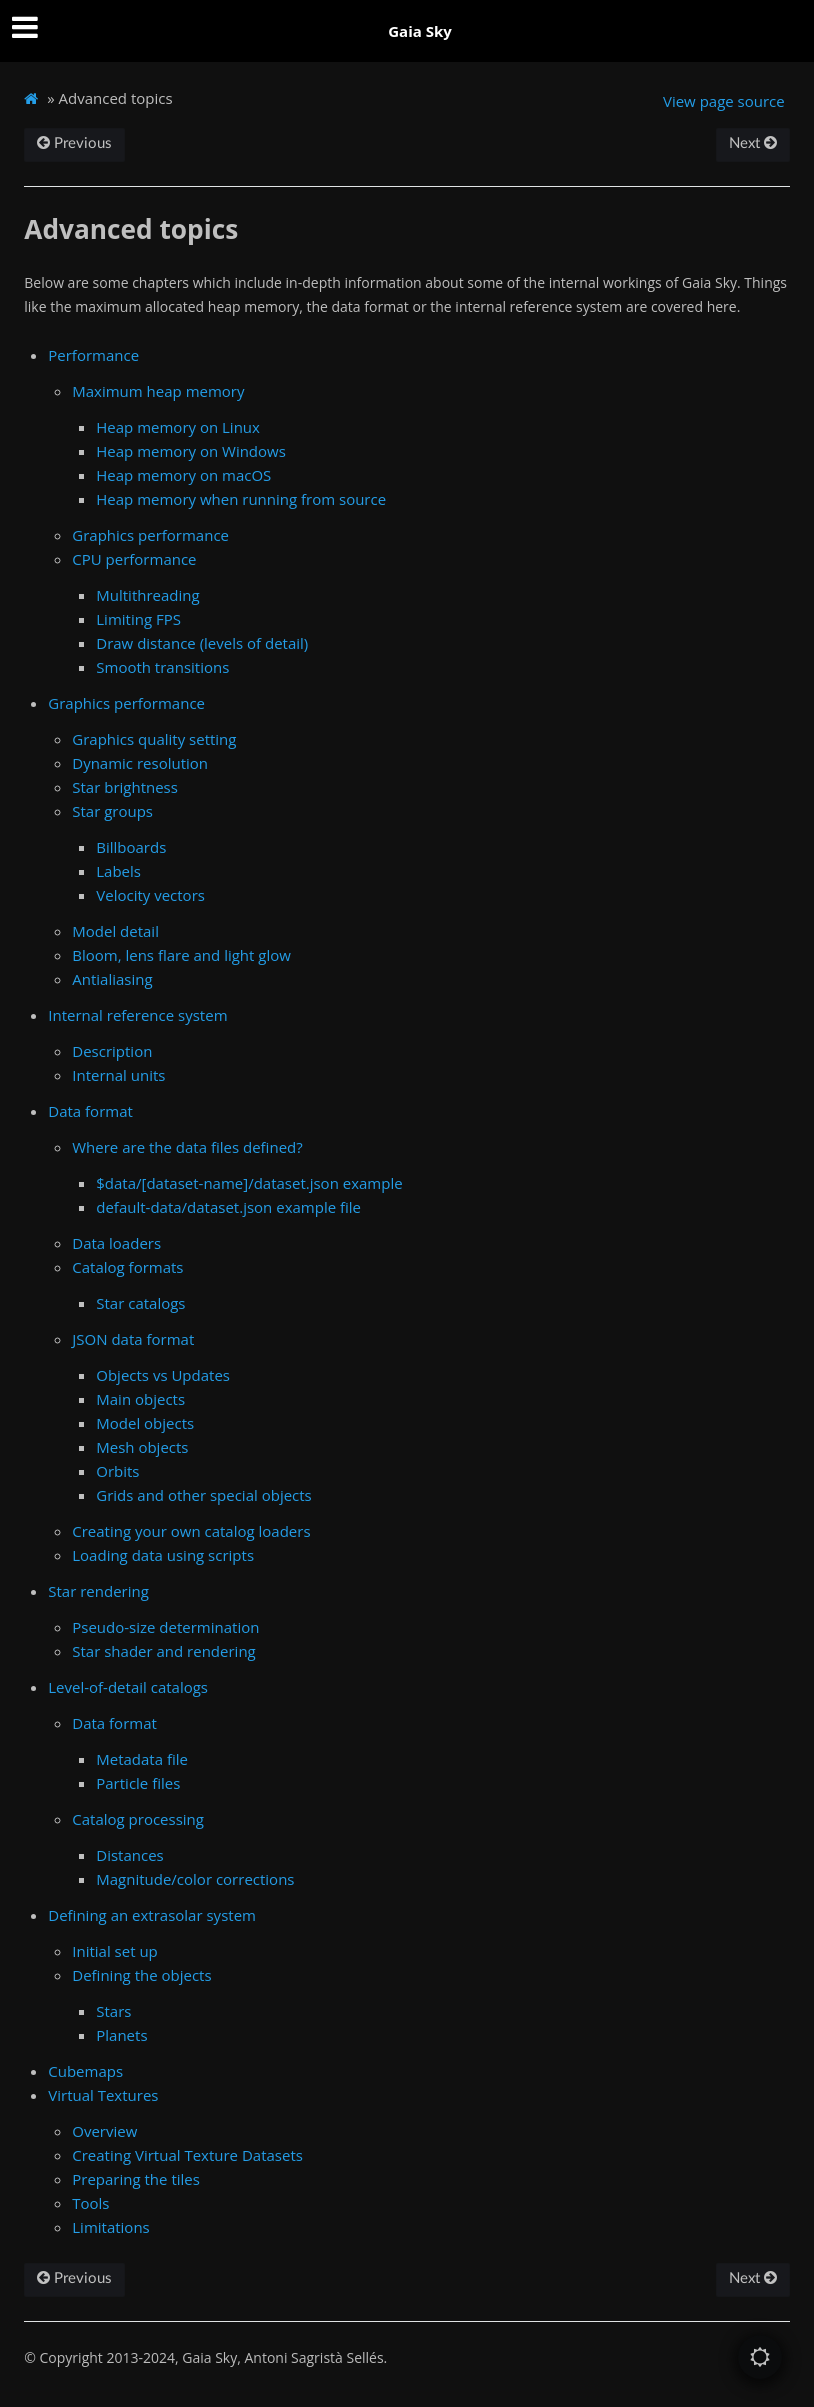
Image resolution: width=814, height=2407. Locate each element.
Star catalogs (140, 1303)
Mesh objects (142, 1447)
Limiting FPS (138, 619)
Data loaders (116, 1243)
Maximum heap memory (158, 391)
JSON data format (133, 1339)
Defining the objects (141, 1975)
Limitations (110, 2227)
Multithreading (147, 595)
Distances (129, 1855)
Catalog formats (127, 1267)
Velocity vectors (150, 895)
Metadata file (142, 1759)
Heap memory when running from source (241, 499)
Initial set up (115, 1951)
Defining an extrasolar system (152, 1915)
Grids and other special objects (204, 1495)
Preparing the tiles (136, 2179)
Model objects (145, 1423)
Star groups (112, 811)
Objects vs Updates (163, 1375)
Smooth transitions (162, 667)
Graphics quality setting (154, 739)
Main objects (140, 1399)
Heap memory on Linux (178, 427)
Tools (90, 2203)
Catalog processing (138, 1819)
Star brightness (125, 787)
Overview (104, 2131)
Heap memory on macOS (183, 475)
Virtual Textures (103, 2095)
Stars (113, 2011)
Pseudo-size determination (165, 1627)
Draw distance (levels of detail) (202, 643)
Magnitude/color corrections (195, 1879)
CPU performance (134, 559)
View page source (724, 101)
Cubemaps (85, 2071)
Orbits (117, 1471)
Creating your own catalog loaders (191, 1531)
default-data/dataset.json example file (228, 1207)
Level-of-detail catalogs (128, 1687)
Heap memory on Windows (191, 451)
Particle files (138, 1783)
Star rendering (98, 1591)
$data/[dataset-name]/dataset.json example (249, 1183)
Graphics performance (150, 535)
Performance (93, 355)
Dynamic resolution (140, 763)
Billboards (131, 847)
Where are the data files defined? (187, 1147)
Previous (74, 143)
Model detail (115, 931)
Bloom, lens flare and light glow (181, 955)
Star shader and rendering (163, 1651)
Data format (90, 1111)
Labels (118, 871)
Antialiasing (112, 979)
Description (112, 1051)
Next (753, 143)
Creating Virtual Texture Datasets (187, 2155)
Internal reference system (137, 1015)
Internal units (118, 1075)
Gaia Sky (420, 31)
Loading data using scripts (163, 1555)
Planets (121, 2035)
